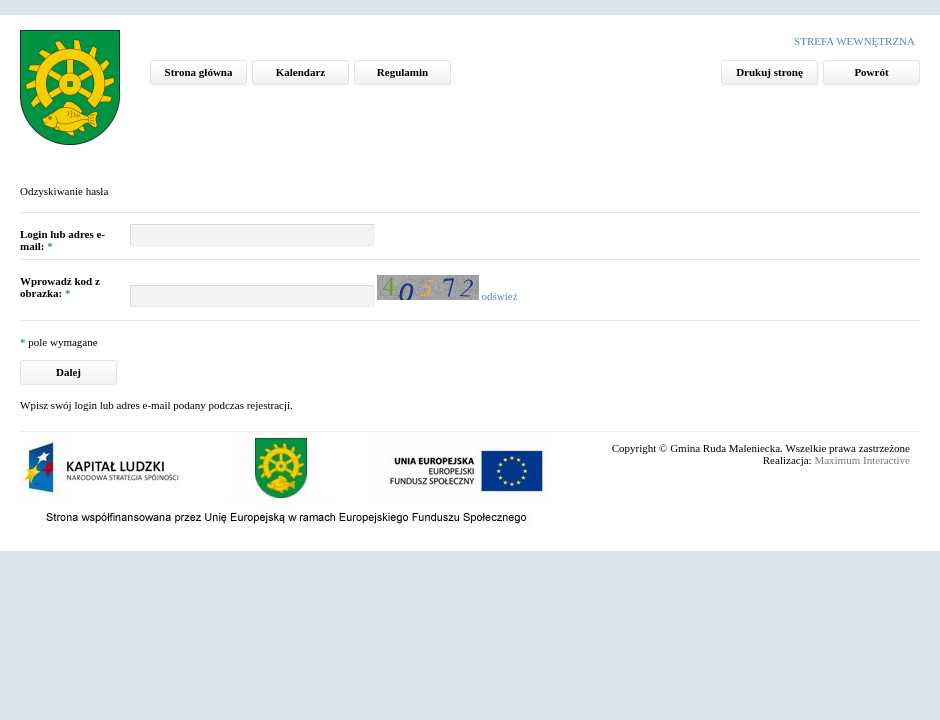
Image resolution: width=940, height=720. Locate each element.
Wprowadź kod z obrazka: (60, 287)
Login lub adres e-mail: (62, 240)
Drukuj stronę (769, 72)
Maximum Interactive (862, 460)
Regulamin (402, 72)
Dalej (68, 372)
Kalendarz (301, 72)
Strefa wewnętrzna (854, 41)
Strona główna (199, 72)
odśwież (500, 296)
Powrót (871, 72)
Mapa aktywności (80, 92)
